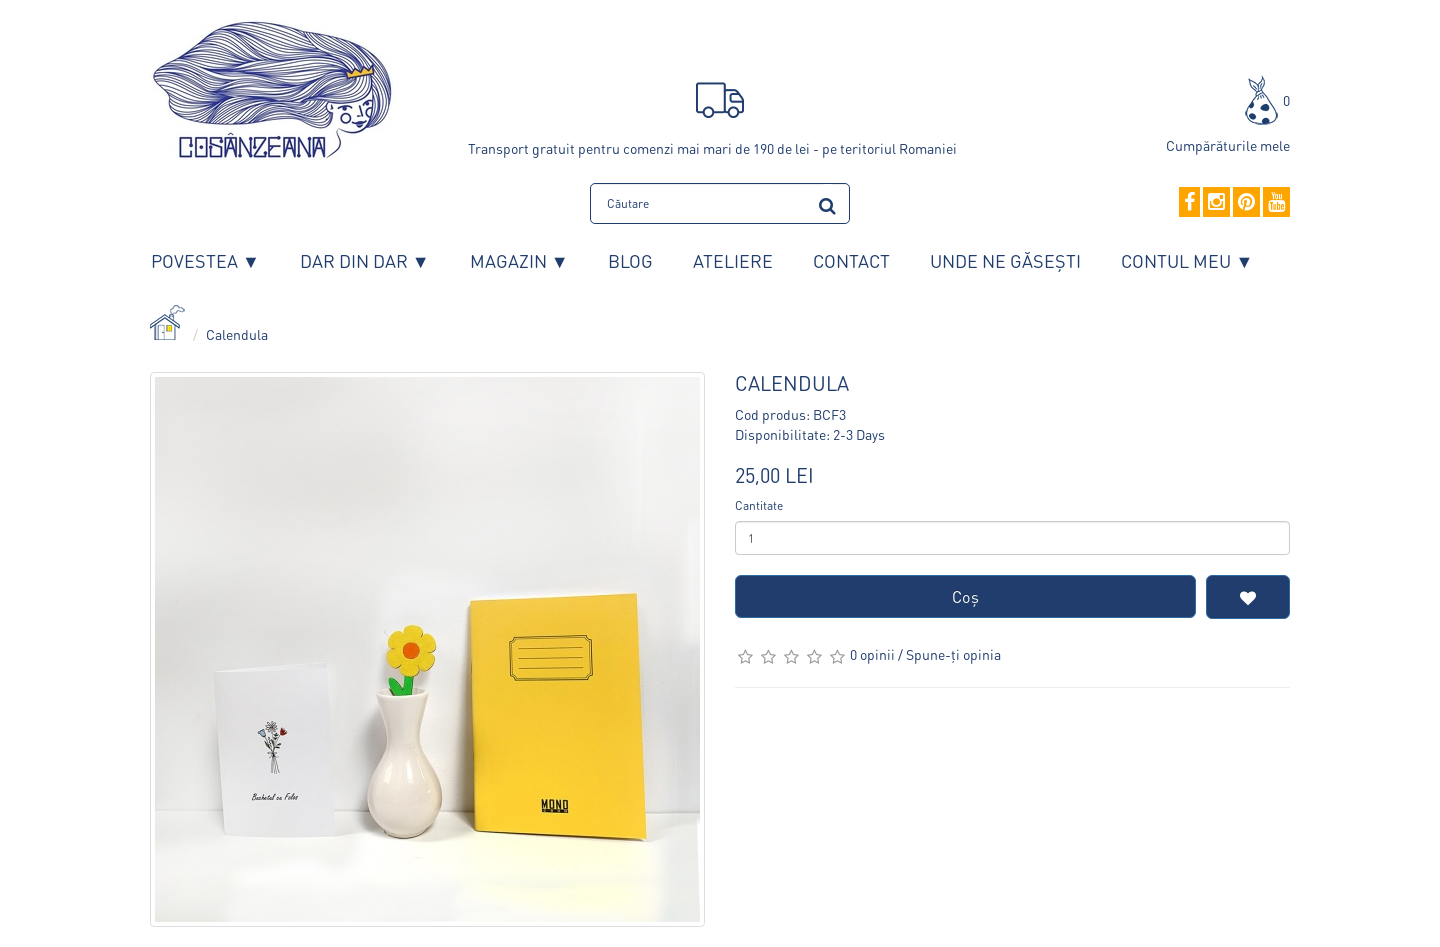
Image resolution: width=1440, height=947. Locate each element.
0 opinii (872, 654)
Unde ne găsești (1005, 260)
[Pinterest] (1246, 203)
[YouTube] (1276, 203)
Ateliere (733, 260)
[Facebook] (1189, 203)
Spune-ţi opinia (953, 654)
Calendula (237, 334)
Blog (630, 260)
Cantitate (759, 505)
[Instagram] (1216, 203)
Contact (851, 260)
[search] (827, 202)
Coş (965, 596)
